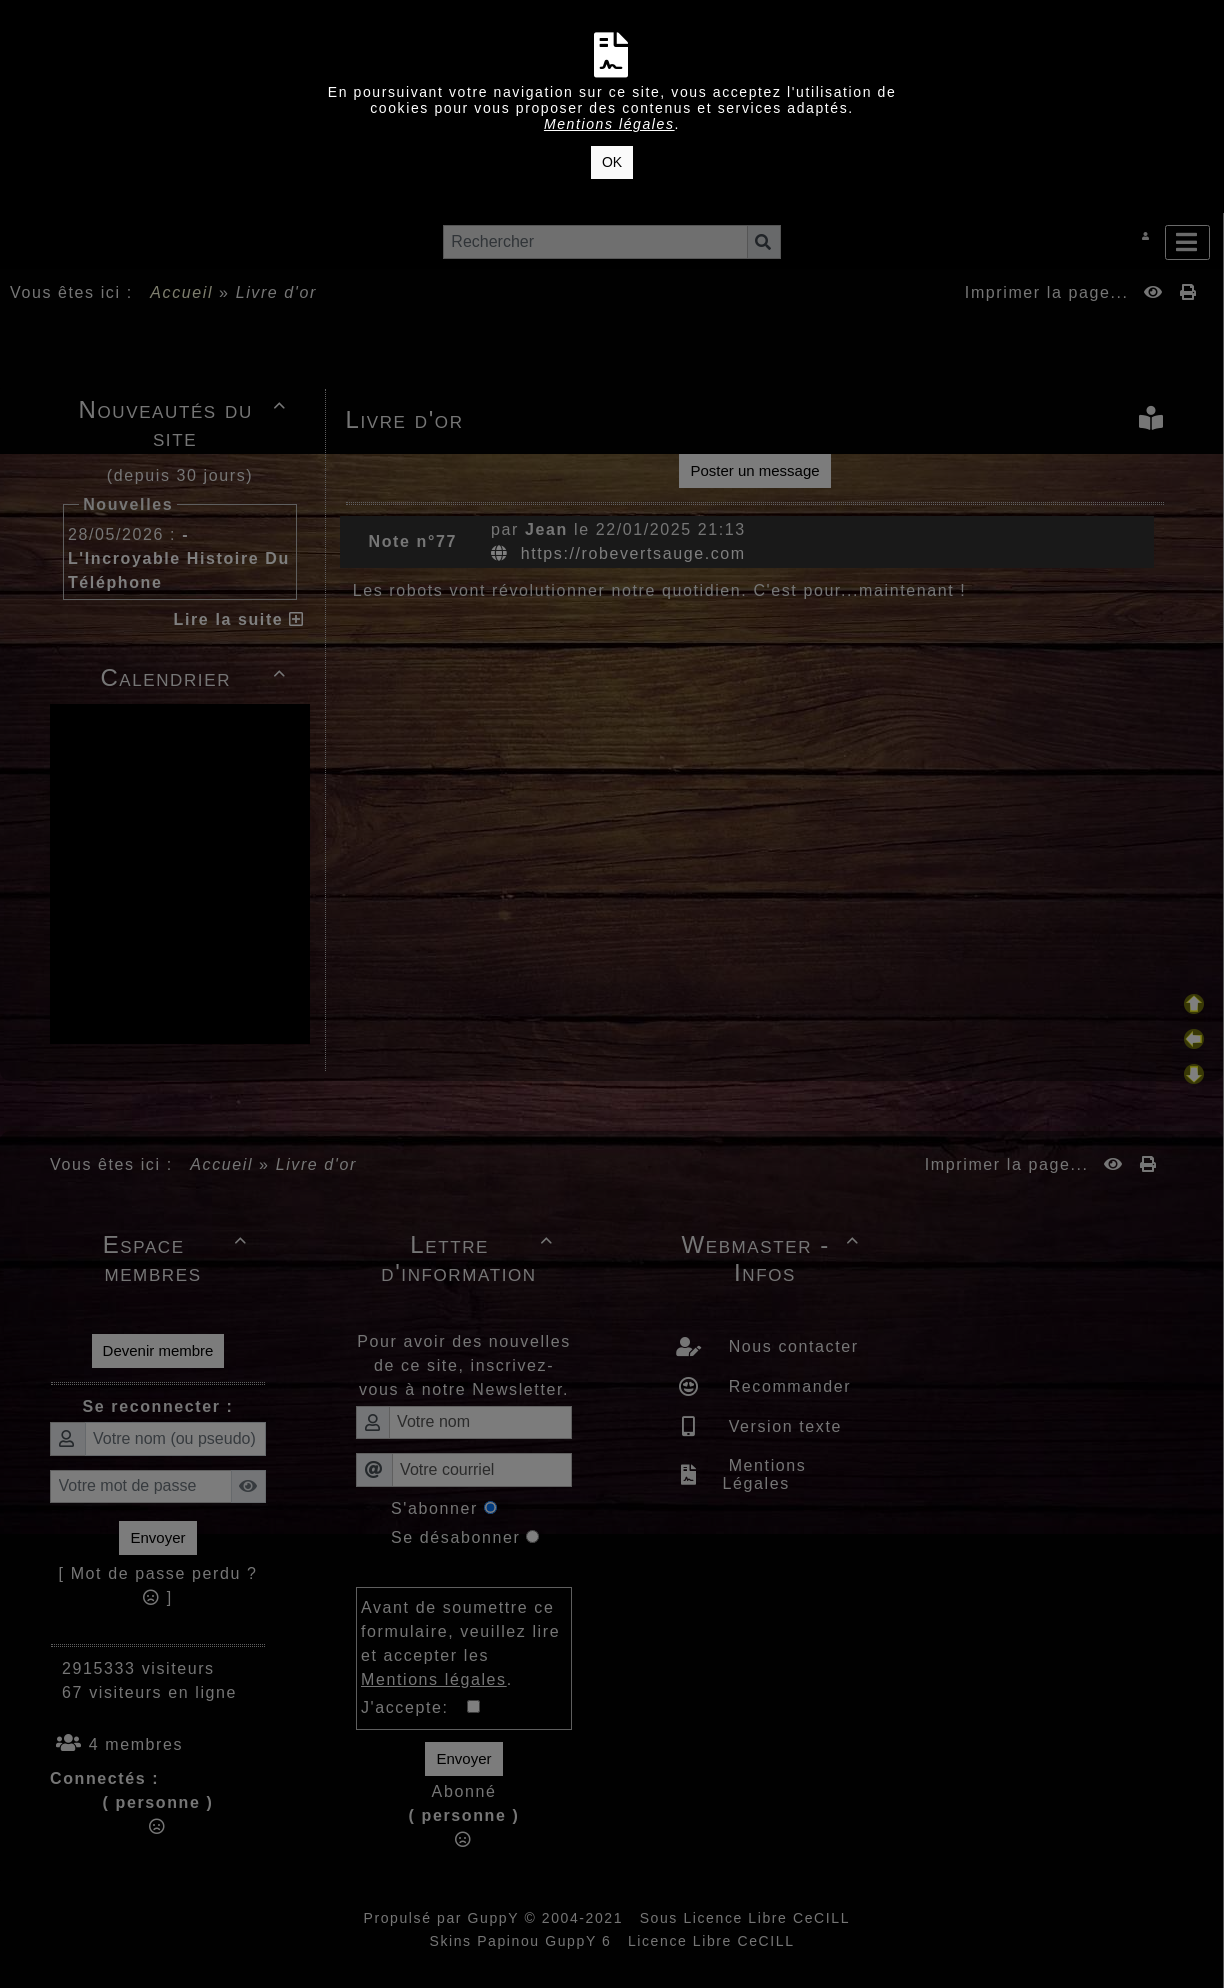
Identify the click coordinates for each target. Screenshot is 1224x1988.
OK (612, 162)
